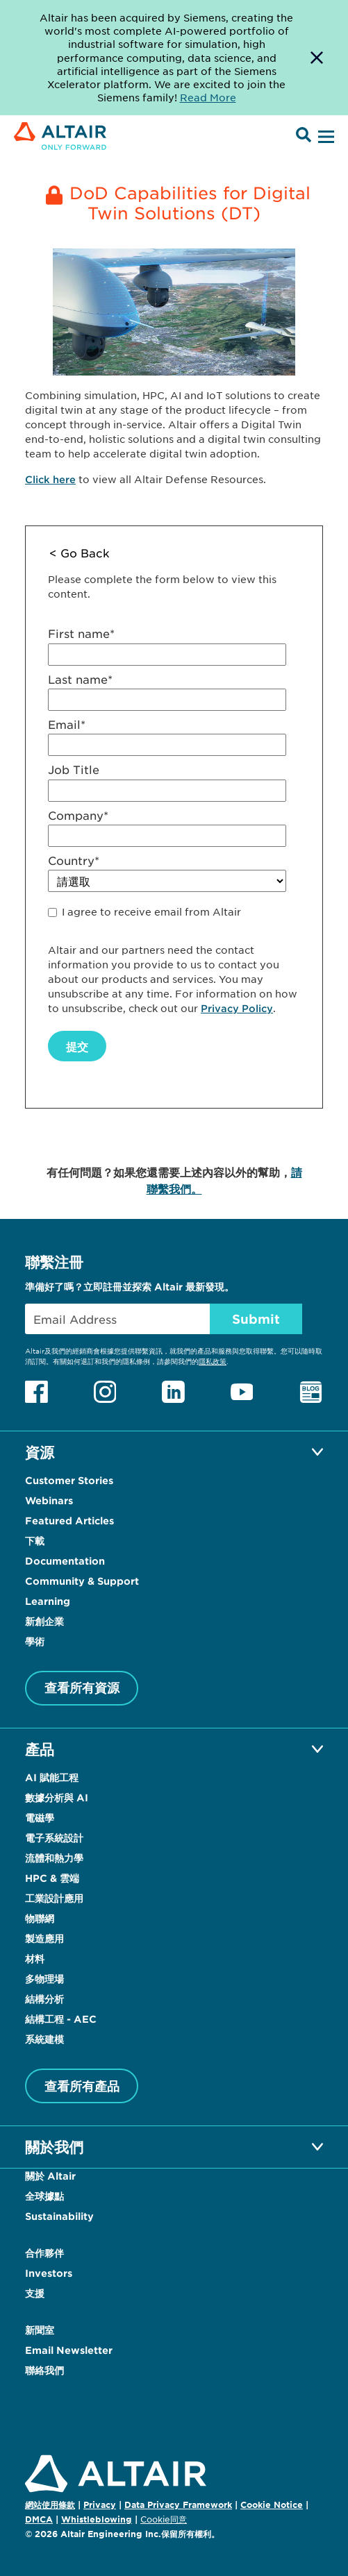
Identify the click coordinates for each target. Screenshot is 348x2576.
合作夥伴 (44, 2253)
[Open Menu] (324, 137)
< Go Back (79, 552)
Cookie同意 (163, 2520)
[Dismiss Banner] (316, 57)
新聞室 (39, 2330)
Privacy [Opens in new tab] (99, 2504)
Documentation (65, 1561)
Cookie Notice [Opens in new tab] (271, 2504)
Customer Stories (69, 1480)
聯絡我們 (44, 2370)
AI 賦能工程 (51, 1777)
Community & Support (82, 1581)
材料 (34, 1958)
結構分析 (44, 1999)
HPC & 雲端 (52, 1878)
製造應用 (44, 1938)
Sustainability (59, 2216)
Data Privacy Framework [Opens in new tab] (178, 2504)
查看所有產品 (81, 2086)
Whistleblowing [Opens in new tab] (96, 2519)
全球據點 (44, 2196)
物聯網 (39, 1918)
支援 (34, 2293)
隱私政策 (212, 1360)
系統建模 (44, 2039)
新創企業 (44, 1621)
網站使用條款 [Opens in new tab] (50, 2504)
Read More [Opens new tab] (208, 97)
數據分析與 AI (56, 1797)
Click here (50, 479)
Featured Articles (69, 1520)
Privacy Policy (237, 1008)
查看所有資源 (81, 1687)
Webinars (49, 1500)
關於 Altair (50, 2176)
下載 (34, 1541)
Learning (47, 1601)
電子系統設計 (54, 1838)
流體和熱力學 (54, 1858)
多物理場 (44, 1979)
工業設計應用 (54, 1898)
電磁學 (39, 1818)
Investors (48, 2273)
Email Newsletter (69, 2350)
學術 (34, 1641)
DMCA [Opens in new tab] (39, 2519)
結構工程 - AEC (61, 2019)
